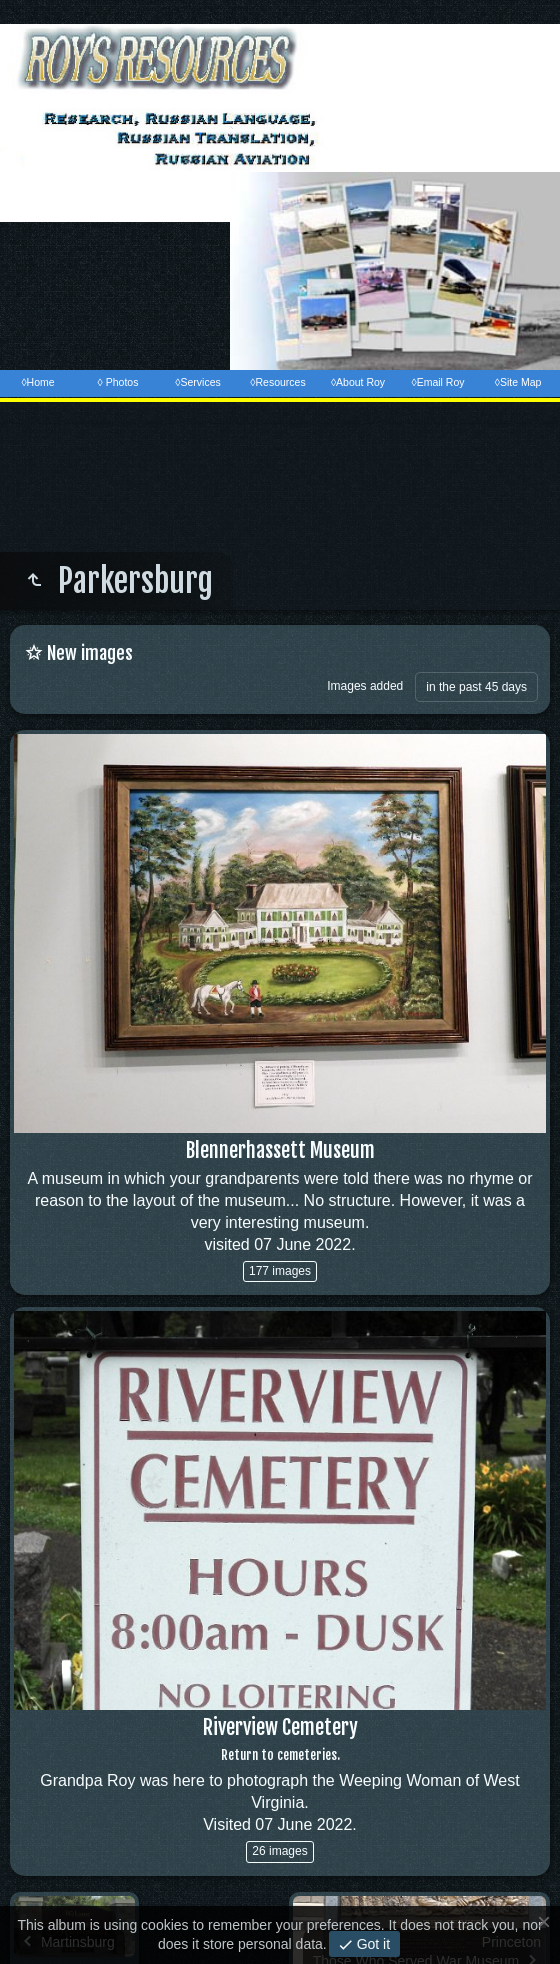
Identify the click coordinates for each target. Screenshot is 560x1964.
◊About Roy (358, 382)
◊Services (197, 382)
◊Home (37, 382)
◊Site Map (518, 382)
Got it (371, 1944)
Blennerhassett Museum (280, 1150)
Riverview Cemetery (280, 1727)
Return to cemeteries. (280, 1755)
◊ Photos (118, 382)
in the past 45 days (476, 687)
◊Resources (277, 382)
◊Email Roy (437, 382)
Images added (365, 686)
